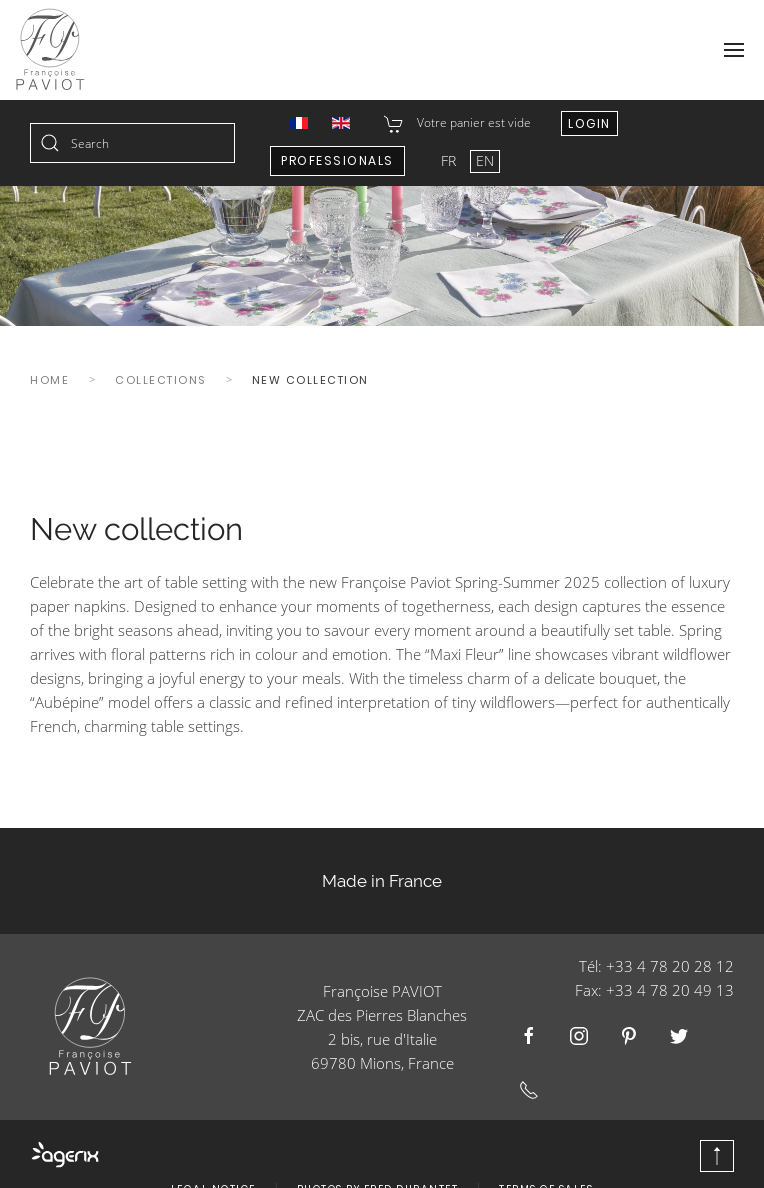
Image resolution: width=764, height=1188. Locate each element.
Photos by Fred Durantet (378, 1159)
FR (450, 160)
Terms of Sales (546, 1159)
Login (589, 123)
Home (49, 380)
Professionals (337, 160)
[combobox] (132, 143)
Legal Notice (213, 1159)
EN (485, 160)
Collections (160, 380)
